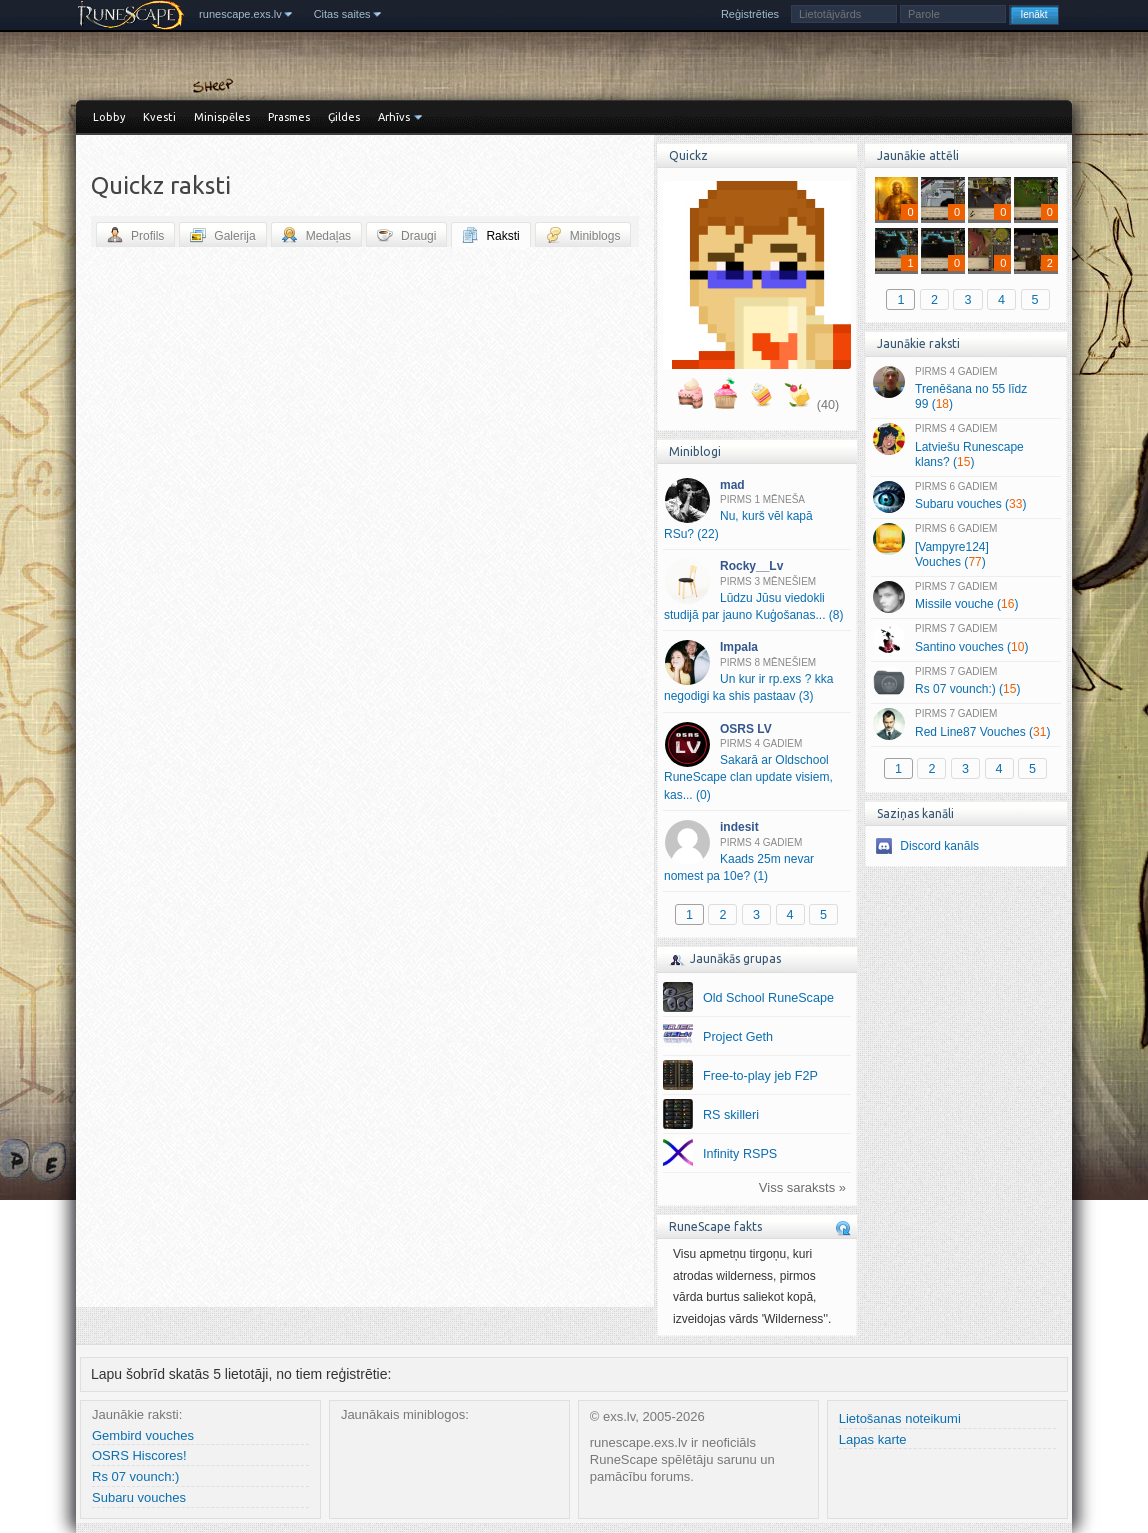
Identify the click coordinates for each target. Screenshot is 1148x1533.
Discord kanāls (939, 846)
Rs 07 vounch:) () (965, 682)
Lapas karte (873, 1439)
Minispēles (222, 117)
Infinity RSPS (740, 1154)
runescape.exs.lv (240, 14)
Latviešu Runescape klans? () (965, 446)
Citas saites (342, 14)
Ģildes (344, 117)
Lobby (109, 117)
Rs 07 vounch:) (135, 1476)
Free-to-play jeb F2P (760, 1076)
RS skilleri (731, 1115)
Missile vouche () (965, 597)
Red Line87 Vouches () (965, 724)
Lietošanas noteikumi (900, 1418)
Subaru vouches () (965, 497)
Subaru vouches (139, 1497)
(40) (828, 405)
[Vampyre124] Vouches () (965, 546)
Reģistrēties (750, 14)
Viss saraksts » (802, 1187)
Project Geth (738, 1037)
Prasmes (289, 117)
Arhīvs (394, 117)
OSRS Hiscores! (139, 1455)
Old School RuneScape (768, 998)
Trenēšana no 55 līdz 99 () (965, 389)
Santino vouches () (965, 639)
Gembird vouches (143, 1435)
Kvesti (159, 117)
